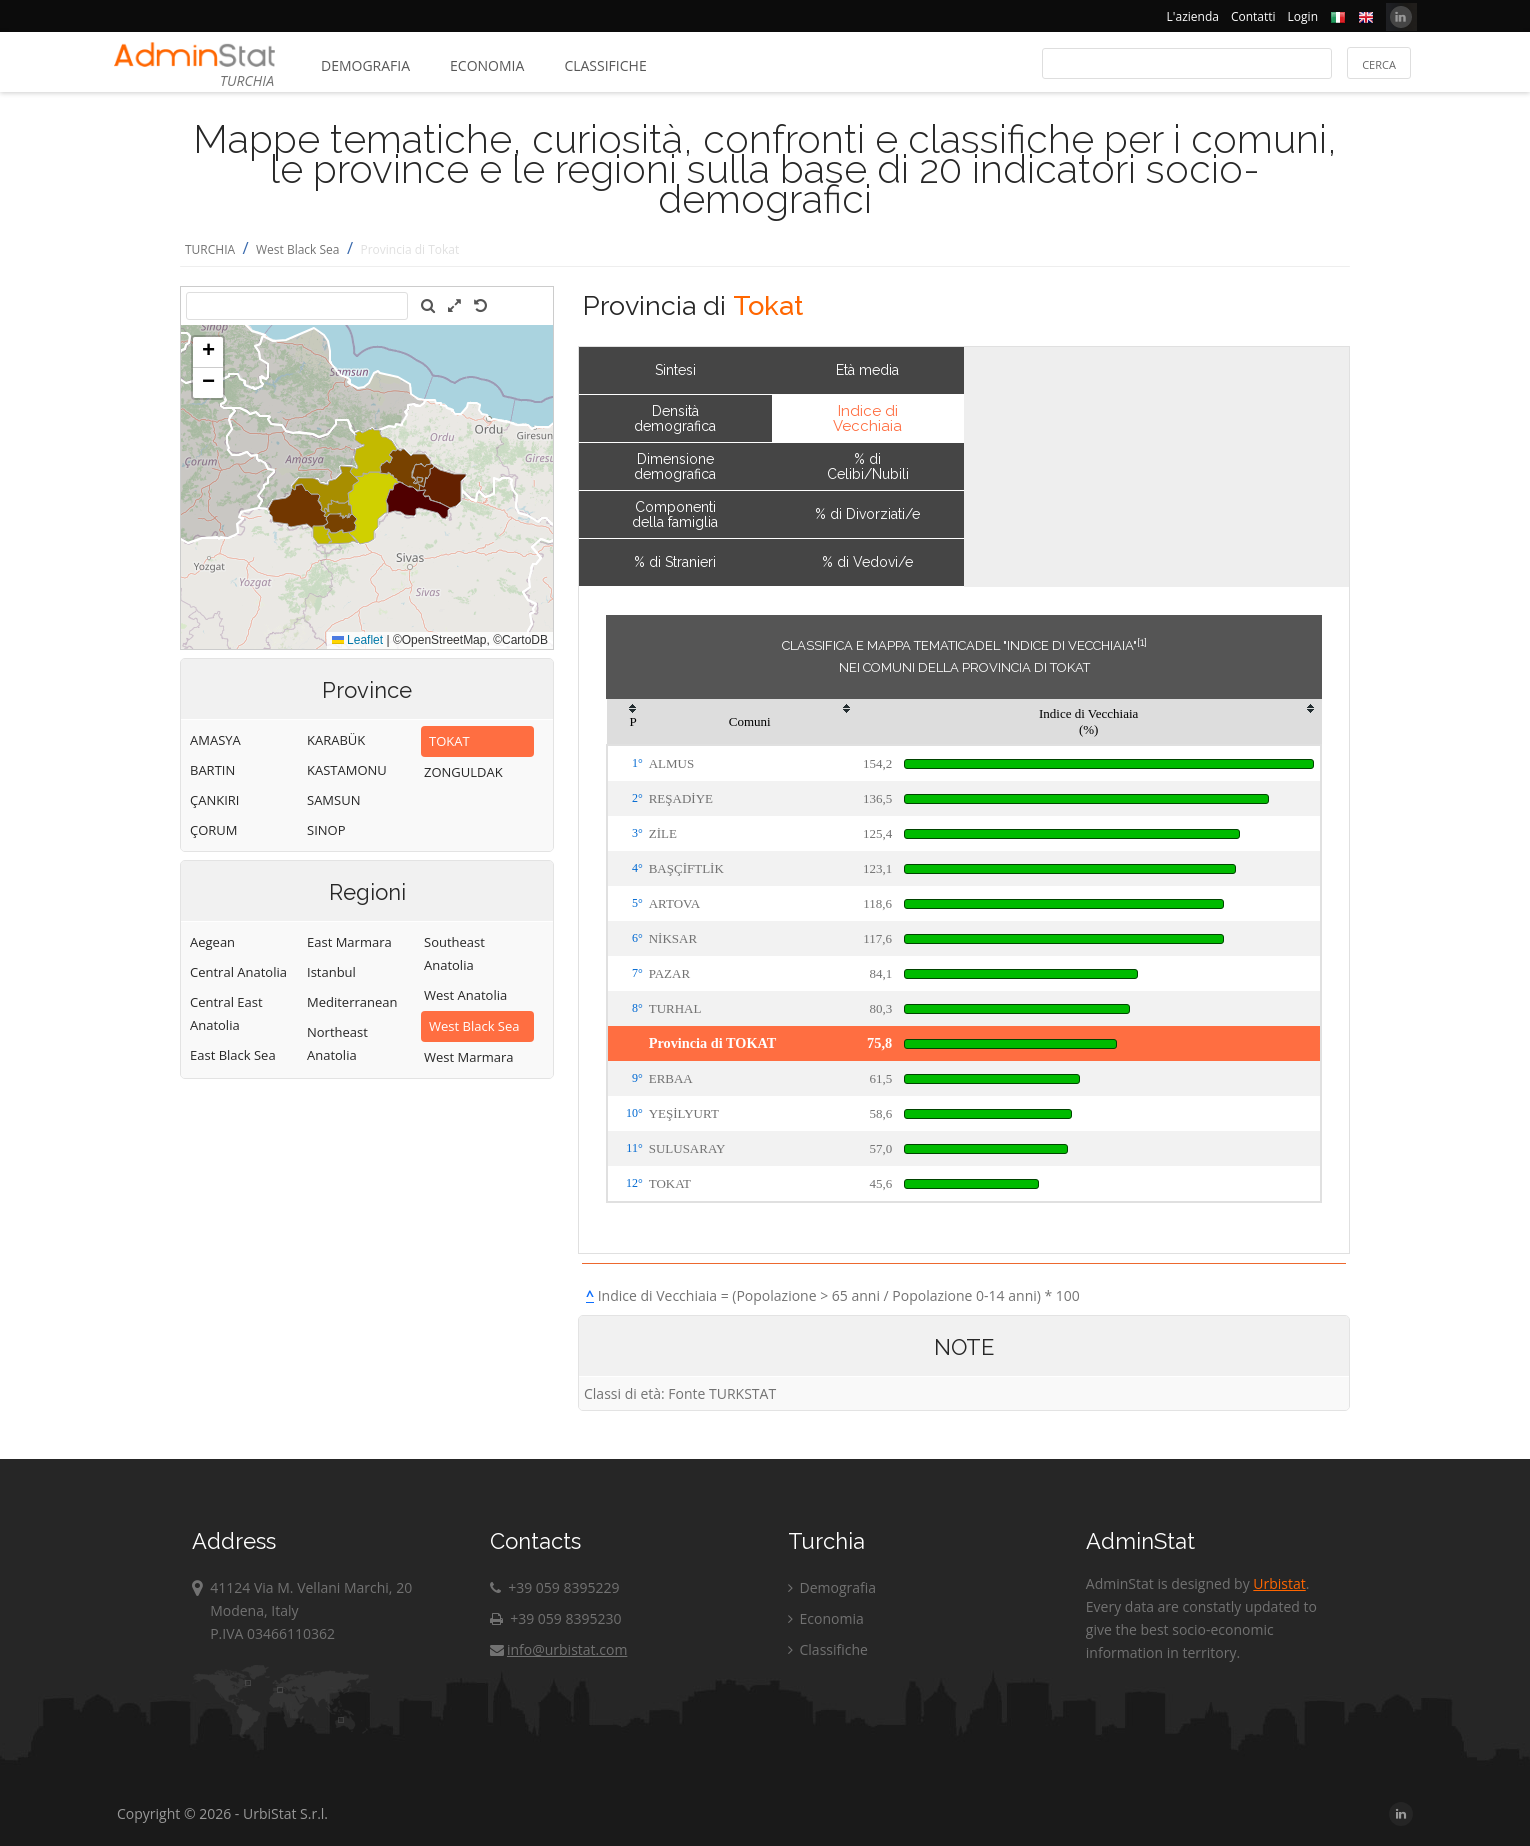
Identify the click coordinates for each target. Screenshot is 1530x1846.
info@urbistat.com (558, 1649)
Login (1303, 16)
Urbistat (1279, 1583)
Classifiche (605, 65)
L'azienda (1193, 16)
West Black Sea (298, 249)
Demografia (365, 65)
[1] (1142, 642)
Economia (487, 65)
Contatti (1253, 16)
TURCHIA (210, 249)
